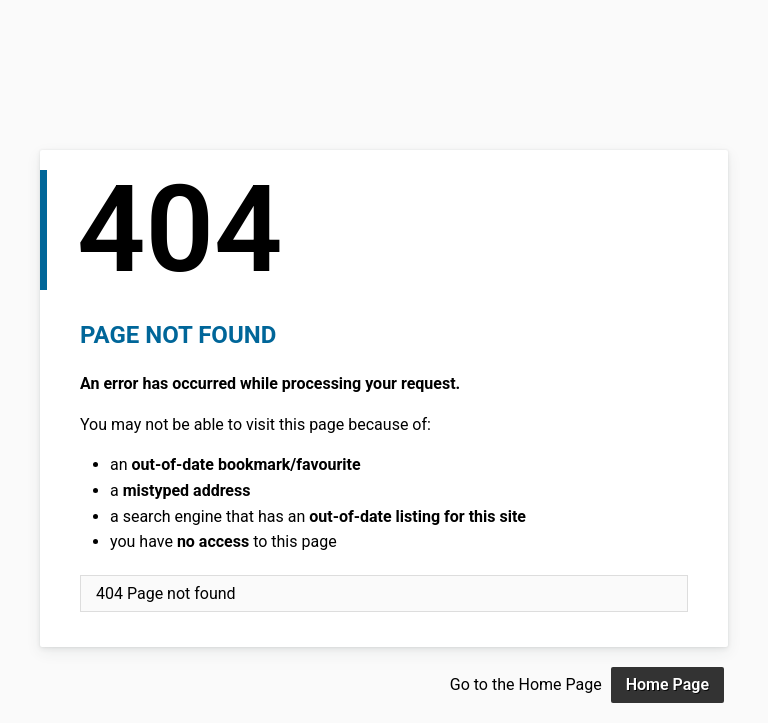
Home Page (667, 684)
